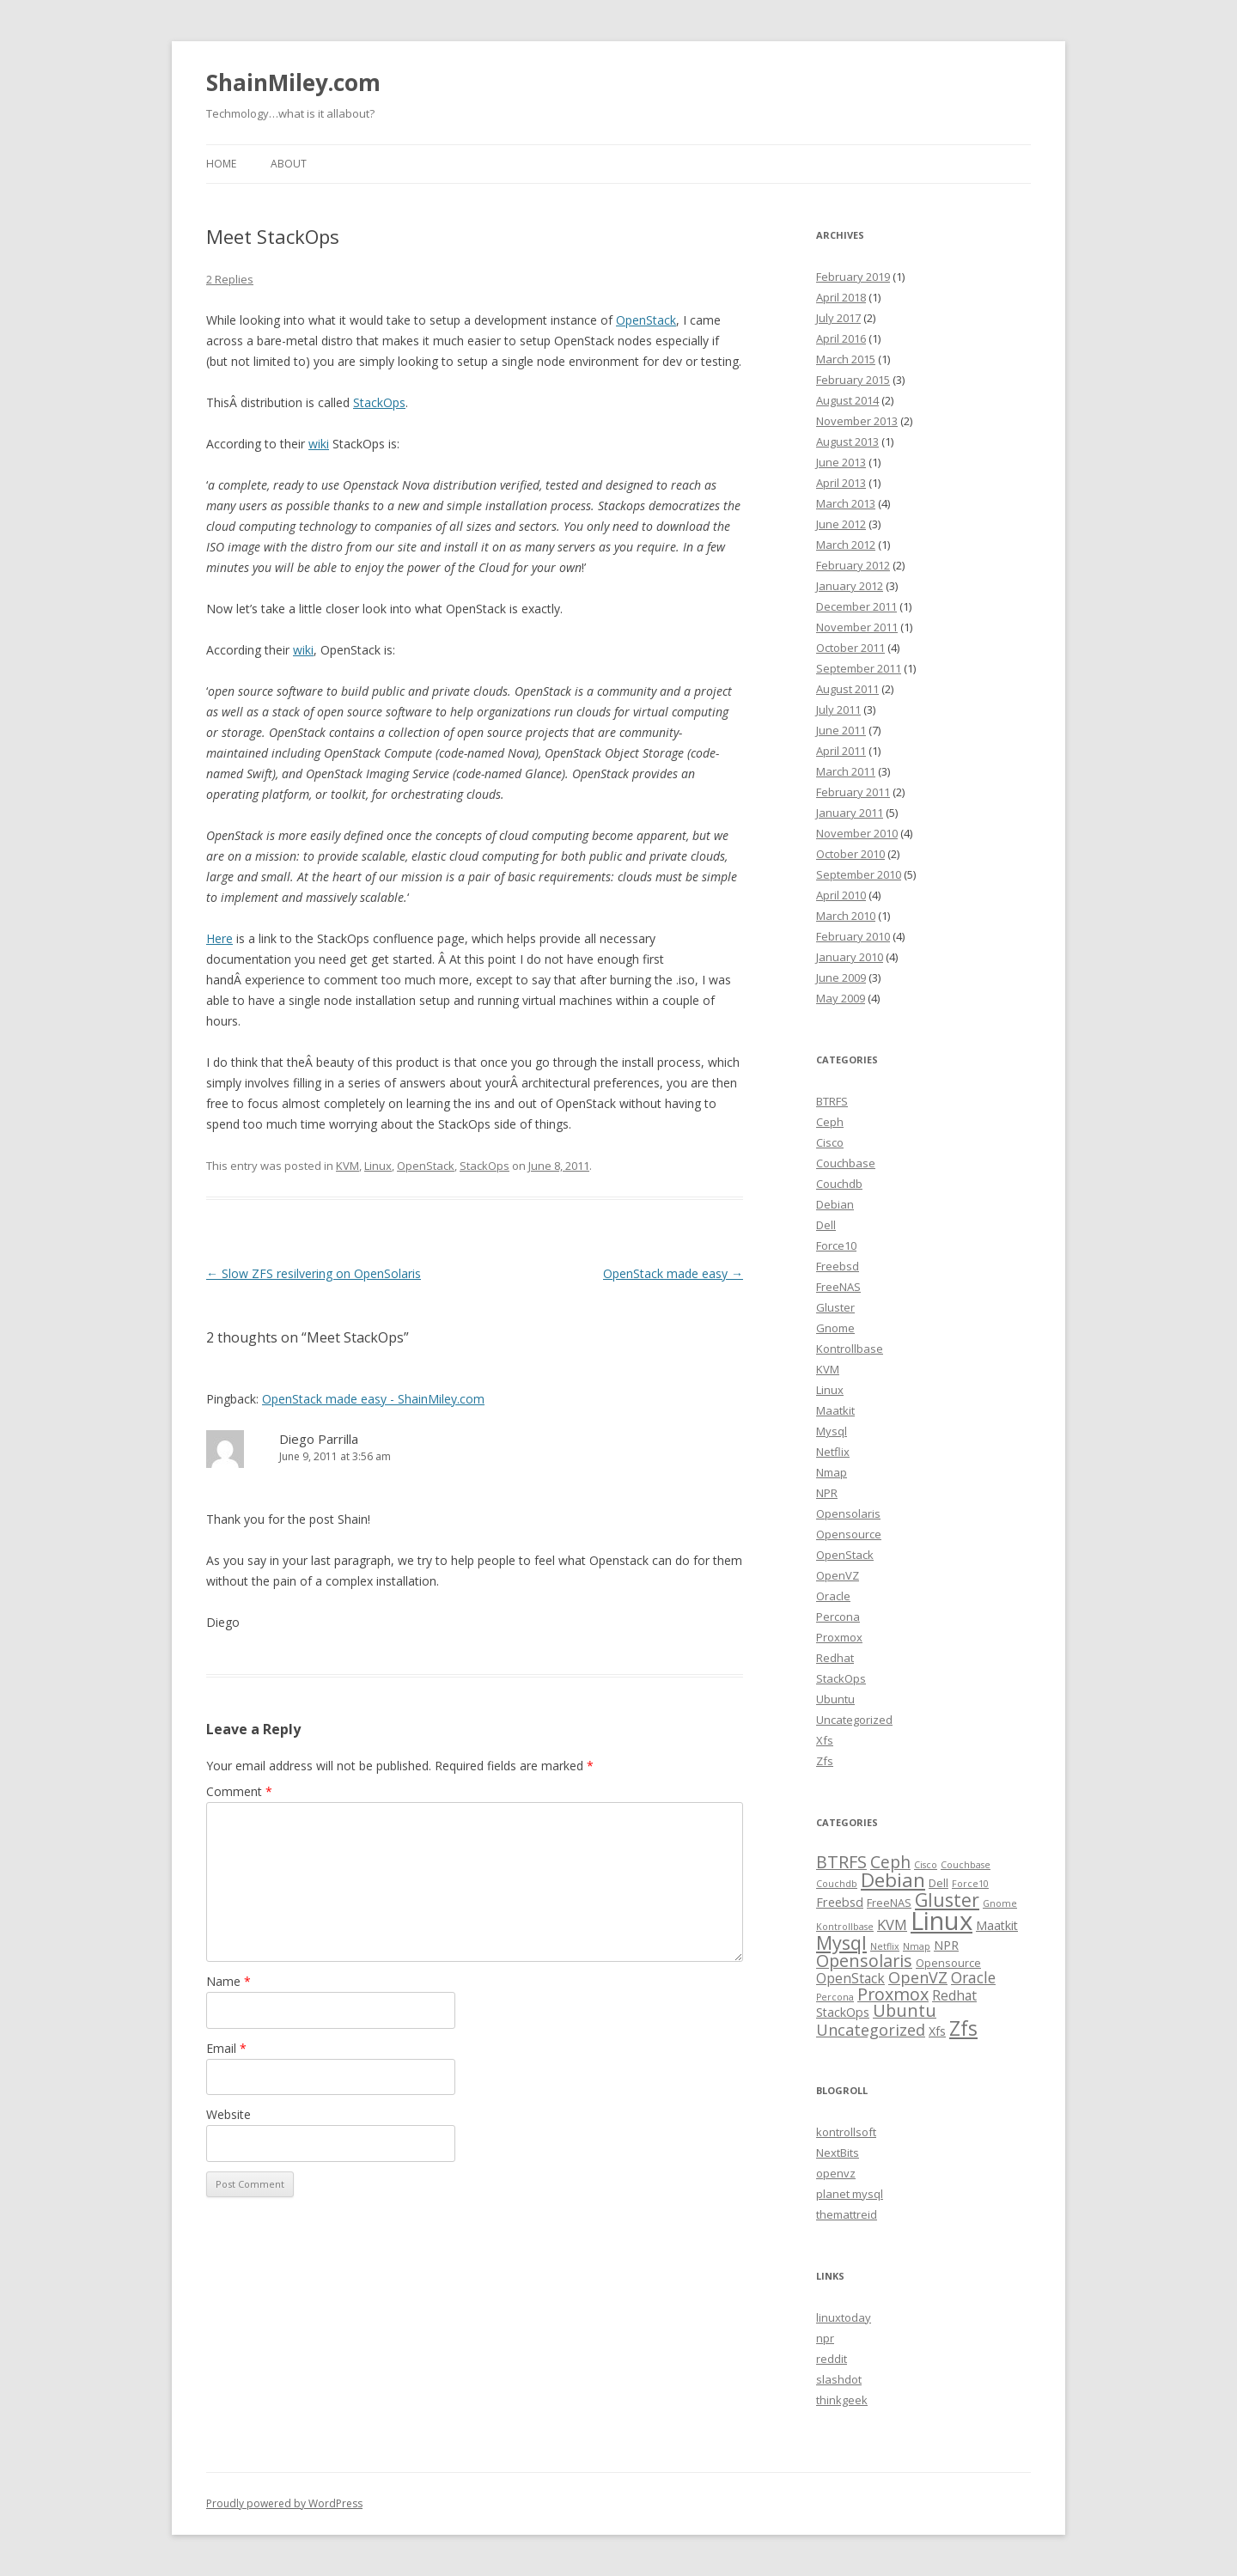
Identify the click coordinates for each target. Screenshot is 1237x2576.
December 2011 (856, 606)
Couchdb (839, 1183)
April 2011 (841, 750)
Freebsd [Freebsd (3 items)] (839, 1902)
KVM (347, 1165)
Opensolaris (848, 1513)
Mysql (831, 1431)
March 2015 (845, 359)
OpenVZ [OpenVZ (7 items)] (918, 1977)
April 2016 (841, 338)
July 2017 (838, 318)
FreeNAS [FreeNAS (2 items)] (889, 1902)
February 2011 (853, 792)
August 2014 (847, 400)
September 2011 (858, 668)
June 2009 (841, 977)
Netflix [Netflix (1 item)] (884, 1946)
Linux (378, 1165)
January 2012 (849, 586)
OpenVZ (837, 1575)
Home (221, 163)
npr (825, 2338)
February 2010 (853, 936)
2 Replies (229, 279)
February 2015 (853, 379)
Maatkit (835, 1410)
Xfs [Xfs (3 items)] (937, 2031)
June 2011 (841, 730)
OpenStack (646, 320)
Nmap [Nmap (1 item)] (916, 1946)
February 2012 (853, 565)
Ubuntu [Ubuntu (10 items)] (904, 2010)
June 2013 (841, 462)
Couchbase (845, 1163)
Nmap (831, 1472)
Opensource (848, 1534)
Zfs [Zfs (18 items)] (963, 2028)
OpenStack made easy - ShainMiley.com (373, 1399)
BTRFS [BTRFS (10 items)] (841, 1861)
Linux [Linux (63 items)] (941, 1920)
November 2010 (857, 833)
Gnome (835, 1328)
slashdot (839, 2379)
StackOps (379, 402)
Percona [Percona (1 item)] (835, 1997)
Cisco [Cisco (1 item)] (925, 1865)
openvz (836, 2173)
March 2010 (845, 915)
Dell (826, 1225)
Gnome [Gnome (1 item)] (1000, 1903)
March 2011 (845, 771)
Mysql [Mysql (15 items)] (841, 1942)
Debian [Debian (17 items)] (893, 1880)
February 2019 (853, 276)
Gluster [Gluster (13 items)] (947, 1899)
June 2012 (841, 524)
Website (228, 2114)
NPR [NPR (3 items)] (946, 1945)
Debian (835, 1204)
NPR (827, 1493)
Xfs (824, 1740)
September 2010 (858, 874)
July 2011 (838, 709)
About (289, 163)
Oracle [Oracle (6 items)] (973, 1977)
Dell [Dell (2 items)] (938, 1883)
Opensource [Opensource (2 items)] (948, 1962)
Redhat (835, 1658)
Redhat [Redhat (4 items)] (954, 1995)
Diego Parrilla (318, 1438)
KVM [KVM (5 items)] (892, 1924)
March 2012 (845, 544)
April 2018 (841, 297)
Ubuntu (835, 1699)
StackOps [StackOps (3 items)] (842, 2012)
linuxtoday (843, 2317)
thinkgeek (842, 2400)
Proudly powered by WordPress (284, 2503)
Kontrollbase (849, 1348)
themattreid (846, 2214)
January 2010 (849, 957)
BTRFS (832, 1101)
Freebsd (837, 1266)
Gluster (835, 1307)
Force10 (836, 1245)
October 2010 (850, 854)
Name (228, 1981)
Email (226, 2048)
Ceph (830, 1122)
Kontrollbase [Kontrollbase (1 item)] (845, 1927)
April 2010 (841, 895)
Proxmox (839, 1637)
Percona (838, 1616)
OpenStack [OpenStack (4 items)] (850, 1978)
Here (219, 938)
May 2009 (840, 998)
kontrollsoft (846, 2132)
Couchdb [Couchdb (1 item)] (836, 1884)
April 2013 (841, 482)
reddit (831, 2358)
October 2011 (850, 647)
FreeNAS (838, 1286)
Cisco (830, 1142)
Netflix (833, 1451)
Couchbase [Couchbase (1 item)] (965, 1865)
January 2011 (849, 812)
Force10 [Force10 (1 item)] (970, 1884)
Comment (239, 1791)
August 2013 (847, 441)
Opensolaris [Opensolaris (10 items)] (864, 1960)
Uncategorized (854, 1719)
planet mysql (849, 2193)
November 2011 (857, 627)
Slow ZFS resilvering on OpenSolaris (313, 1273)
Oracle (833, 1596)
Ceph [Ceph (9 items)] (890, 1861)
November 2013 (857, 421)
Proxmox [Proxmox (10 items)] (893, 1994)
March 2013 (845, 503)
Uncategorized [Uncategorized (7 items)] (870, 2029)
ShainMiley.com (293, 82)
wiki (318, 443)
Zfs (824, 1761)
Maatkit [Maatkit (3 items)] (997, 1925)
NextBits (837, 2152)
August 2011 (847, 689)
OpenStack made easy (673, 1273)
